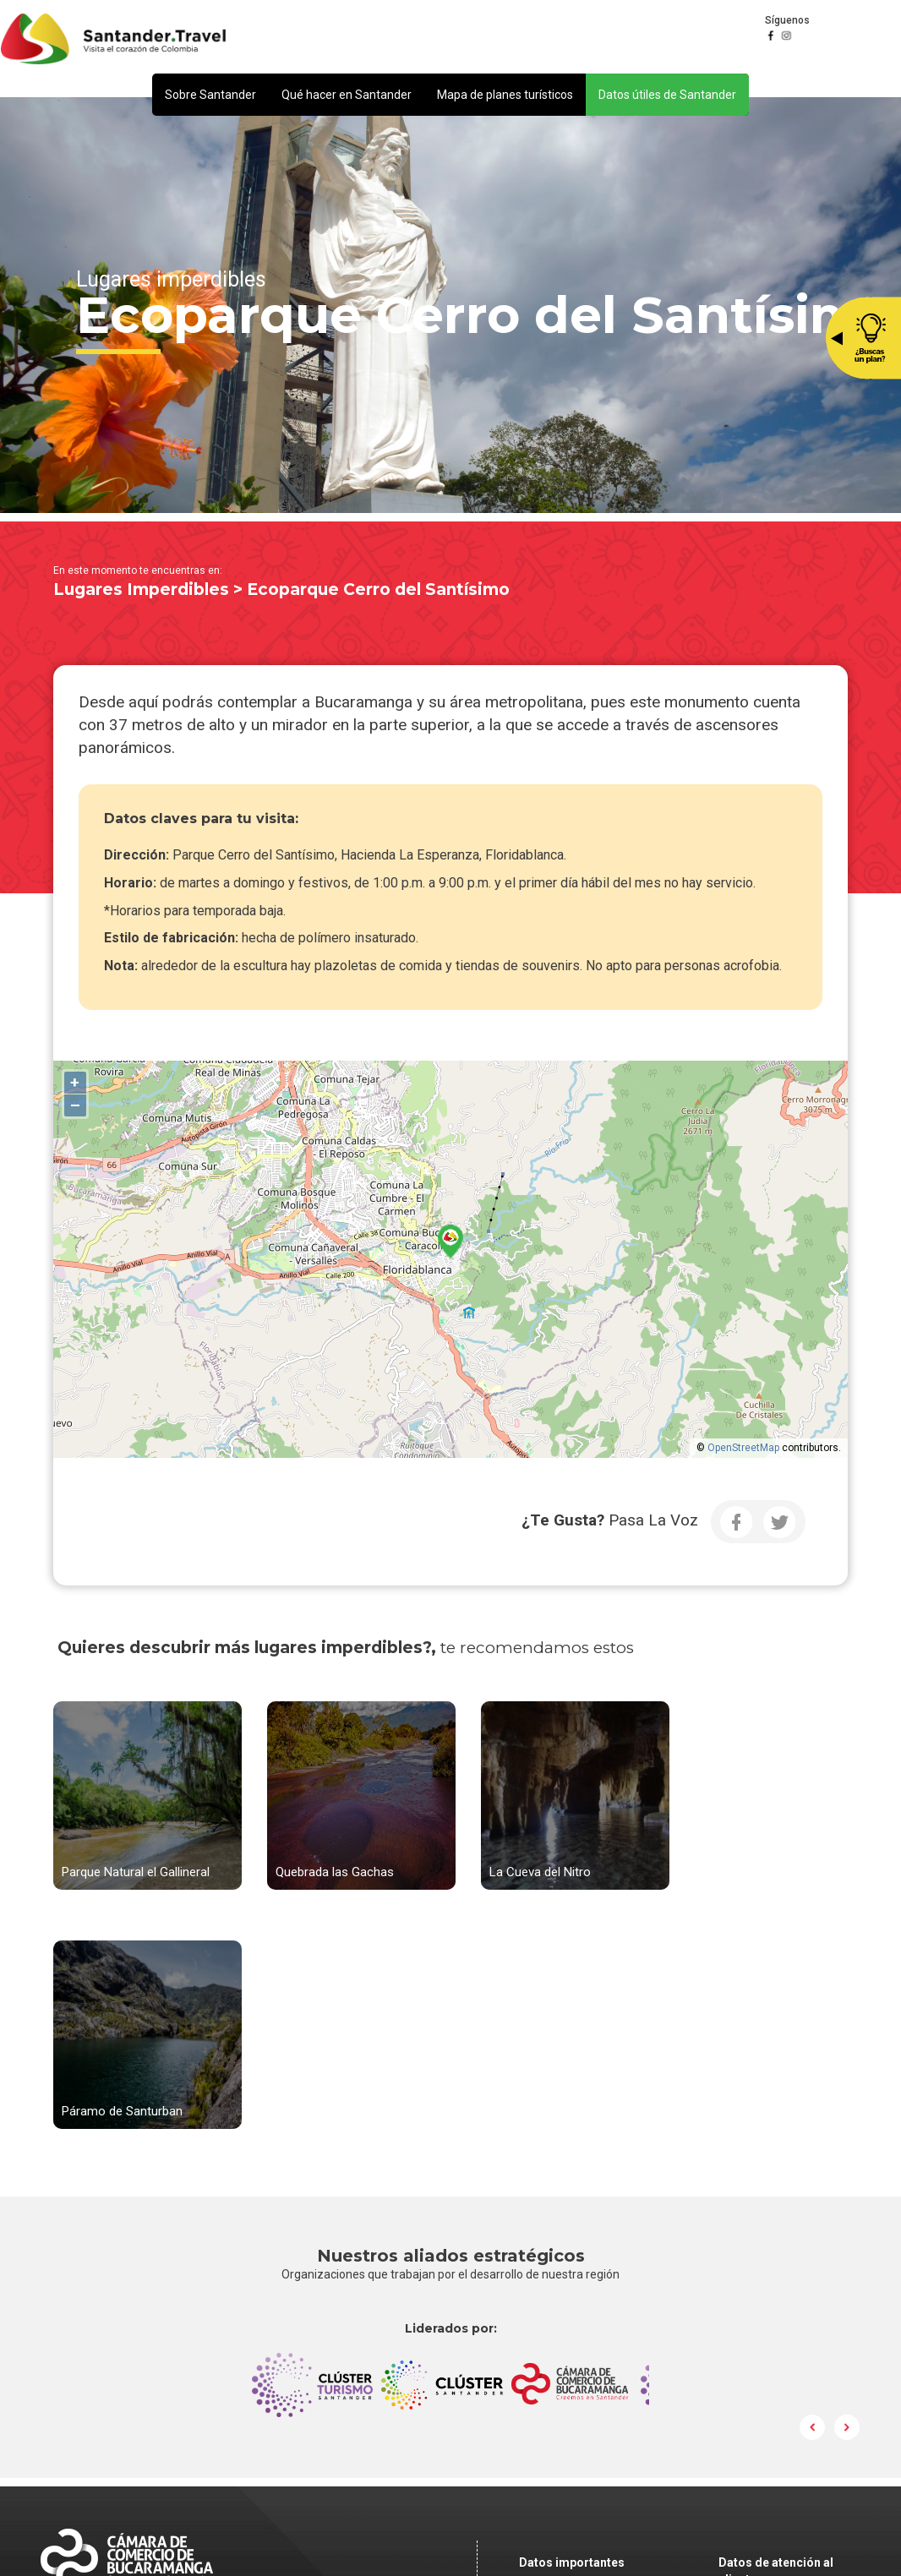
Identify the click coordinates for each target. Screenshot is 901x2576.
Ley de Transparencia (577, 2436)
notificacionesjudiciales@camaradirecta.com (626, 2351)
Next (846, 2179)
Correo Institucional (573, 2398)
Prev (813, 2179)
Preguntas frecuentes (578, 2417)
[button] (210, 95)
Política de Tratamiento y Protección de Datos (616, 2375)
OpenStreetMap (743, 1448)
